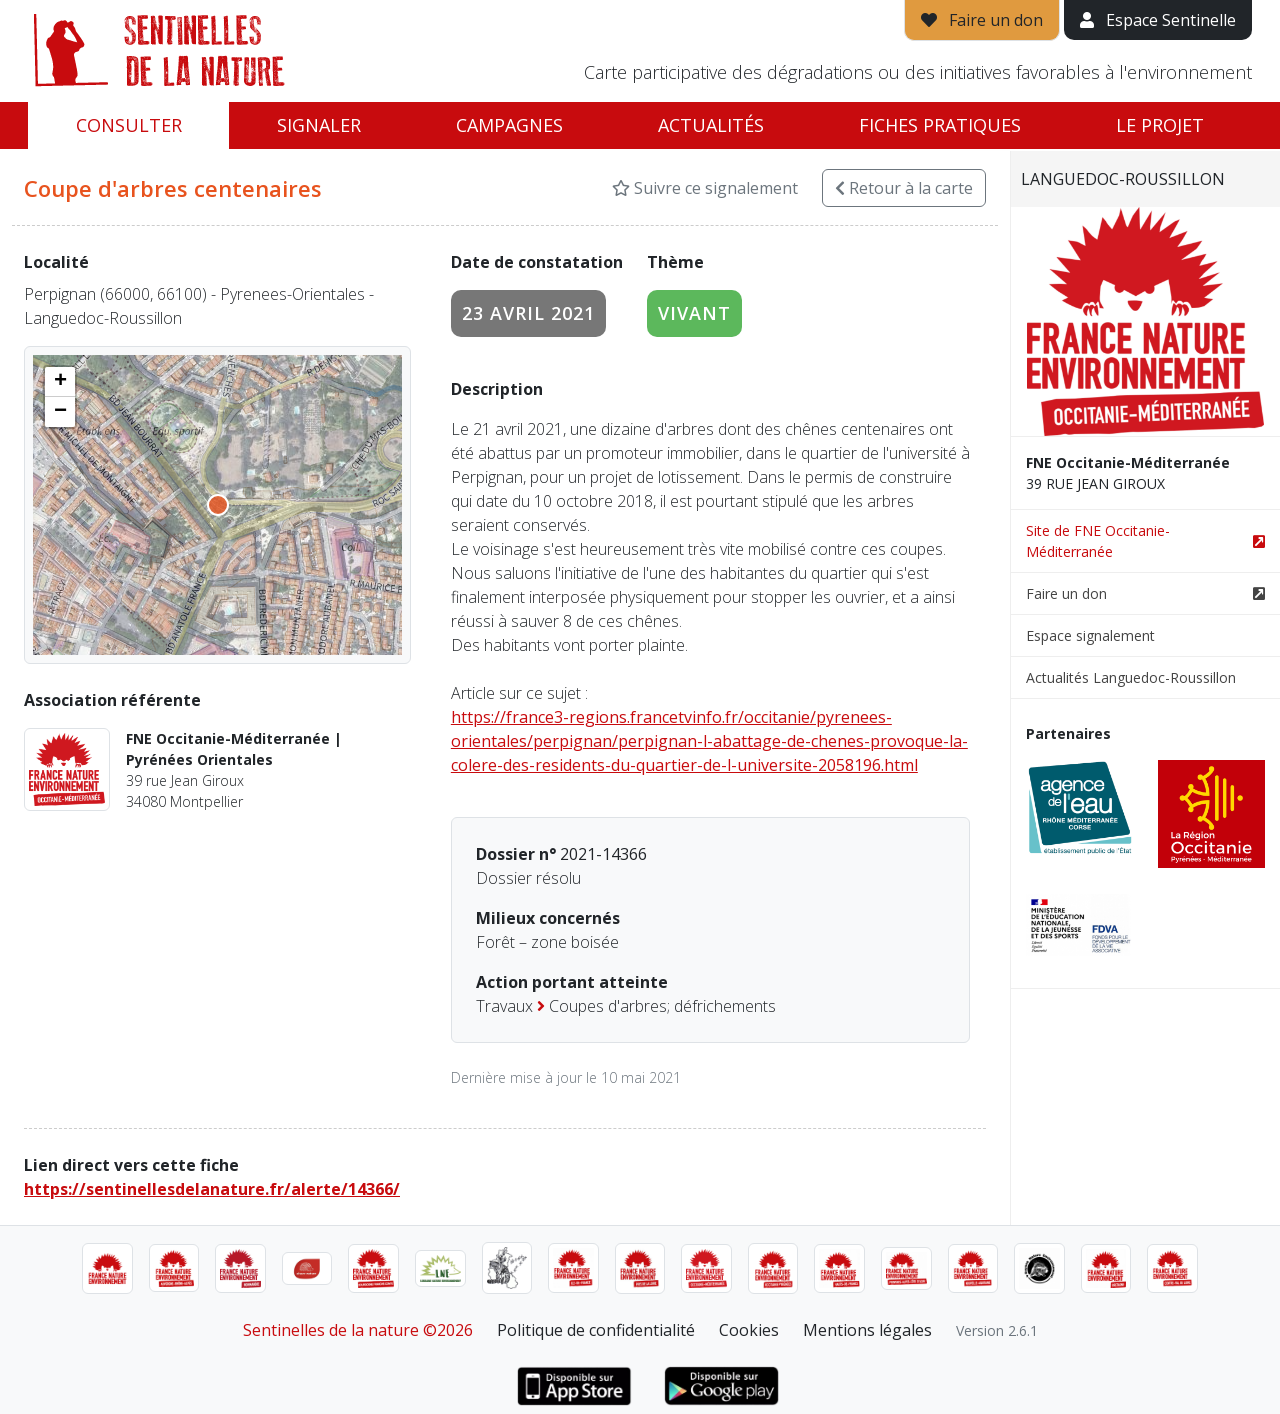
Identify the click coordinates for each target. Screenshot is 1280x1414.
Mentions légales (867, 1330)
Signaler (319, 125)
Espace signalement (1090, 635)
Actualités (711, 125)
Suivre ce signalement (705, 188)
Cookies (749, 1330)
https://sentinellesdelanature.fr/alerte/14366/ (212, 1189)
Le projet (1160, 125)
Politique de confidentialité (596, 1330)
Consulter (129, 125)
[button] (60, 382)
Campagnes (509, 125)
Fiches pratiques (940, 125)
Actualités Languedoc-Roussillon (1131, 677)
